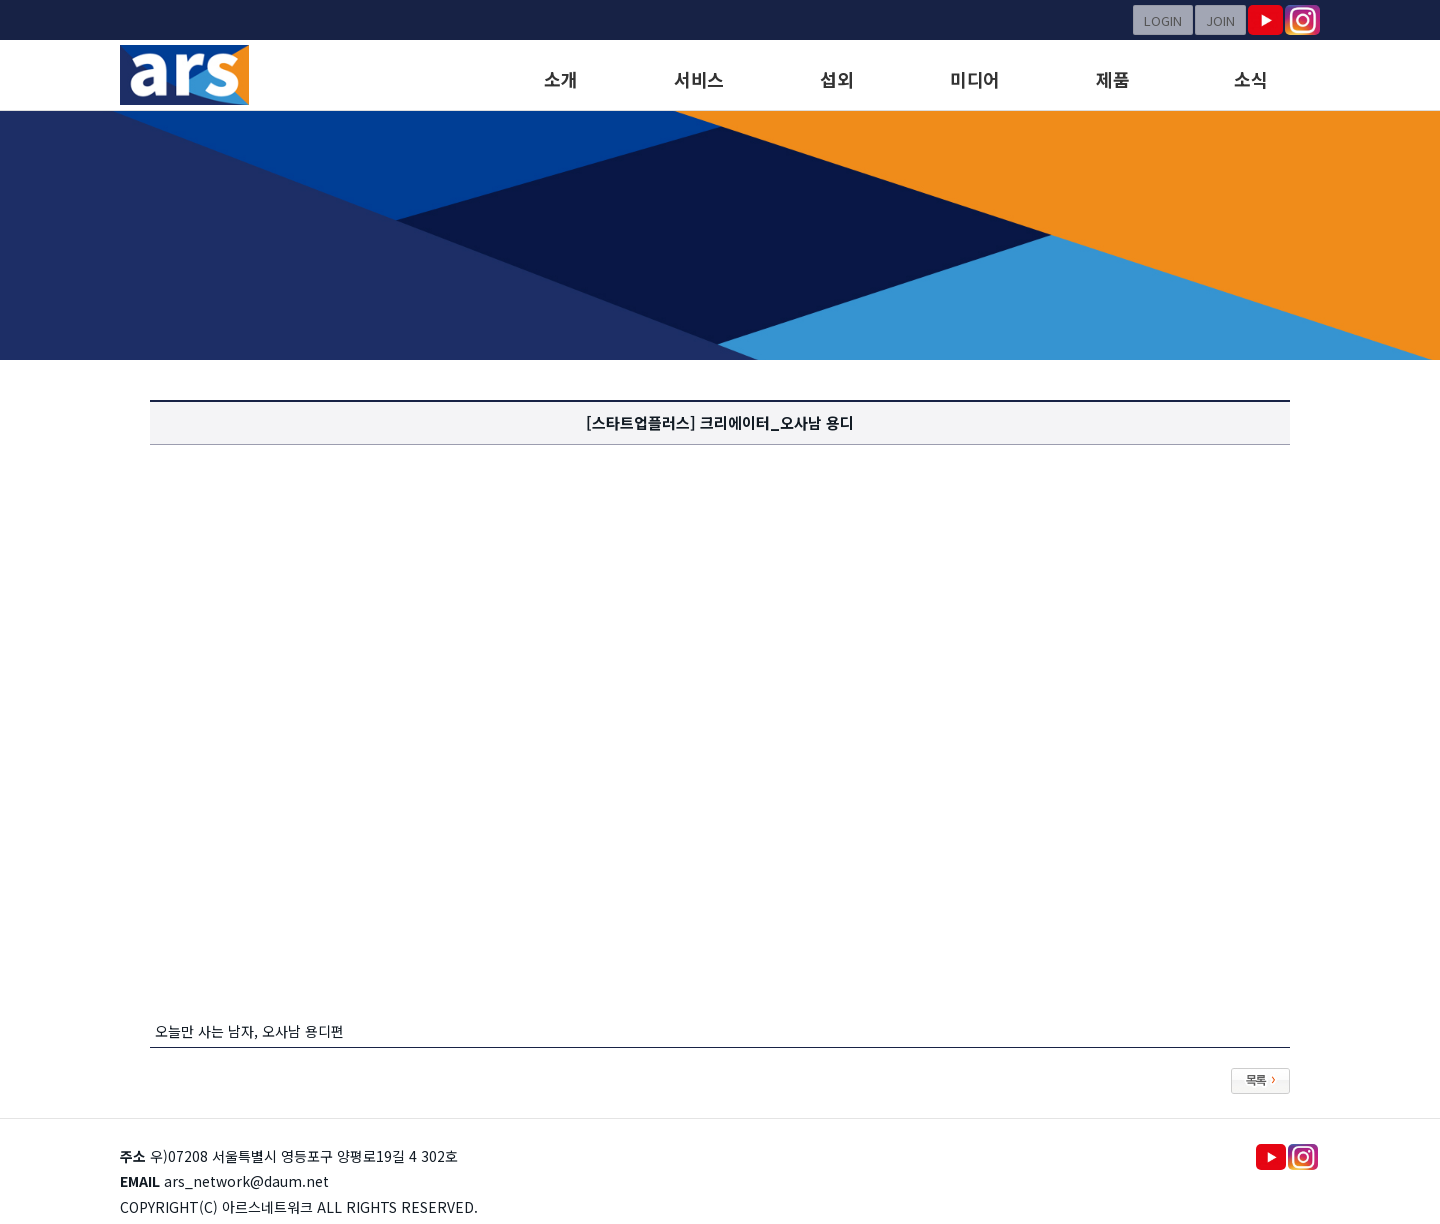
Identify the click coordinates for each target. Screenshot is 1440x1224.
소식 (1250, 79)
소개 (560, 79)
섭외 (836, 79)
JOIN (1220, 20)
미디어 (975, 79)
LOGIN (1163, 20)
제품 (1112, 79)
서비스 (699, 79)
